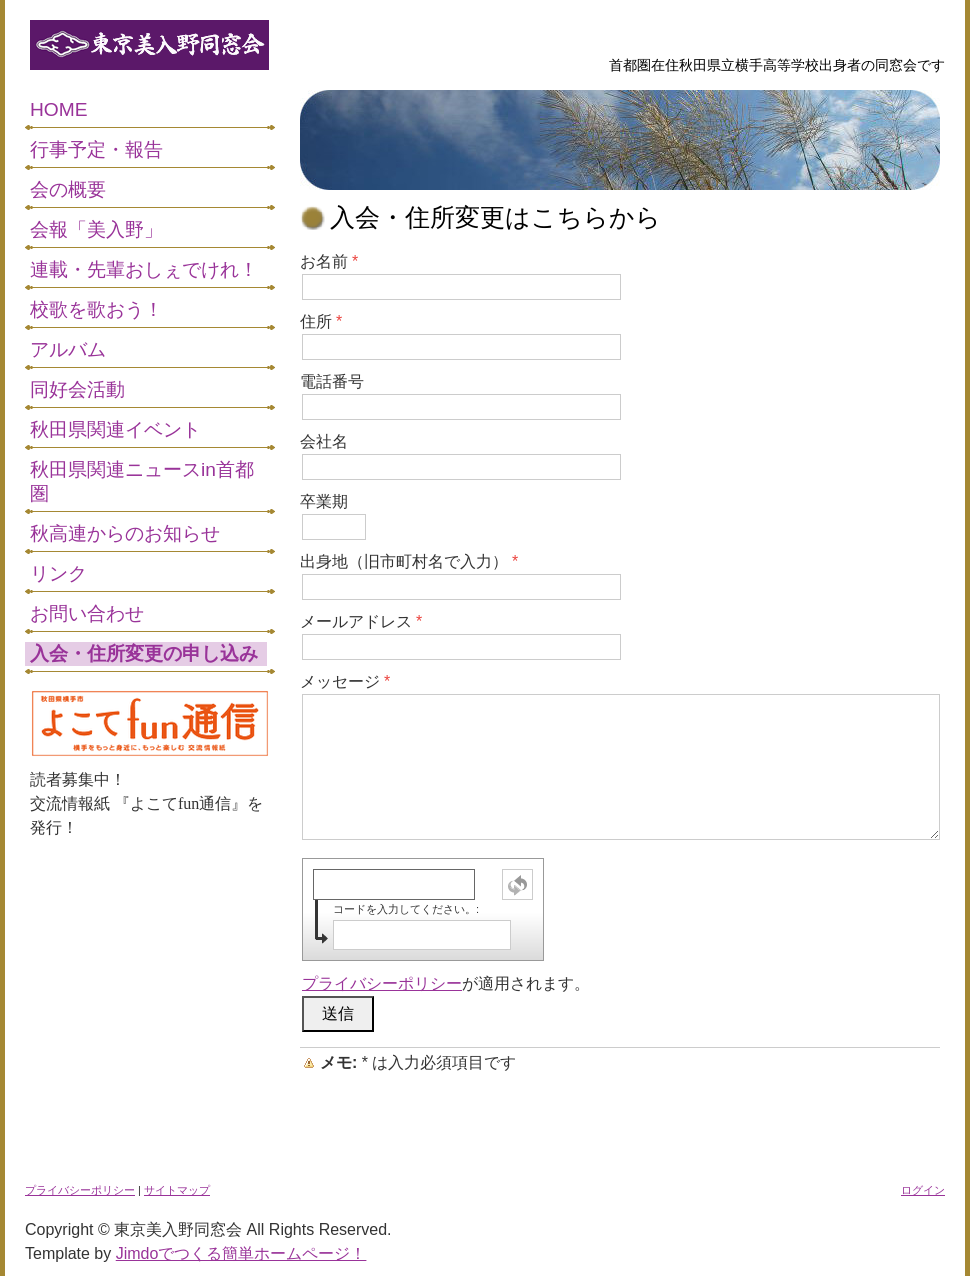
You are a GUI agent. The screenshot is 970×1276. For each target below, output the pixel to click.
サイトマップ (177, 1190)
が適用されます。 (446, 983)
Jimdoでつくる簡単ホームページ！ (241, 1253)
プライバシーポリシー (382, 983)
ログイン (923, 1190)
